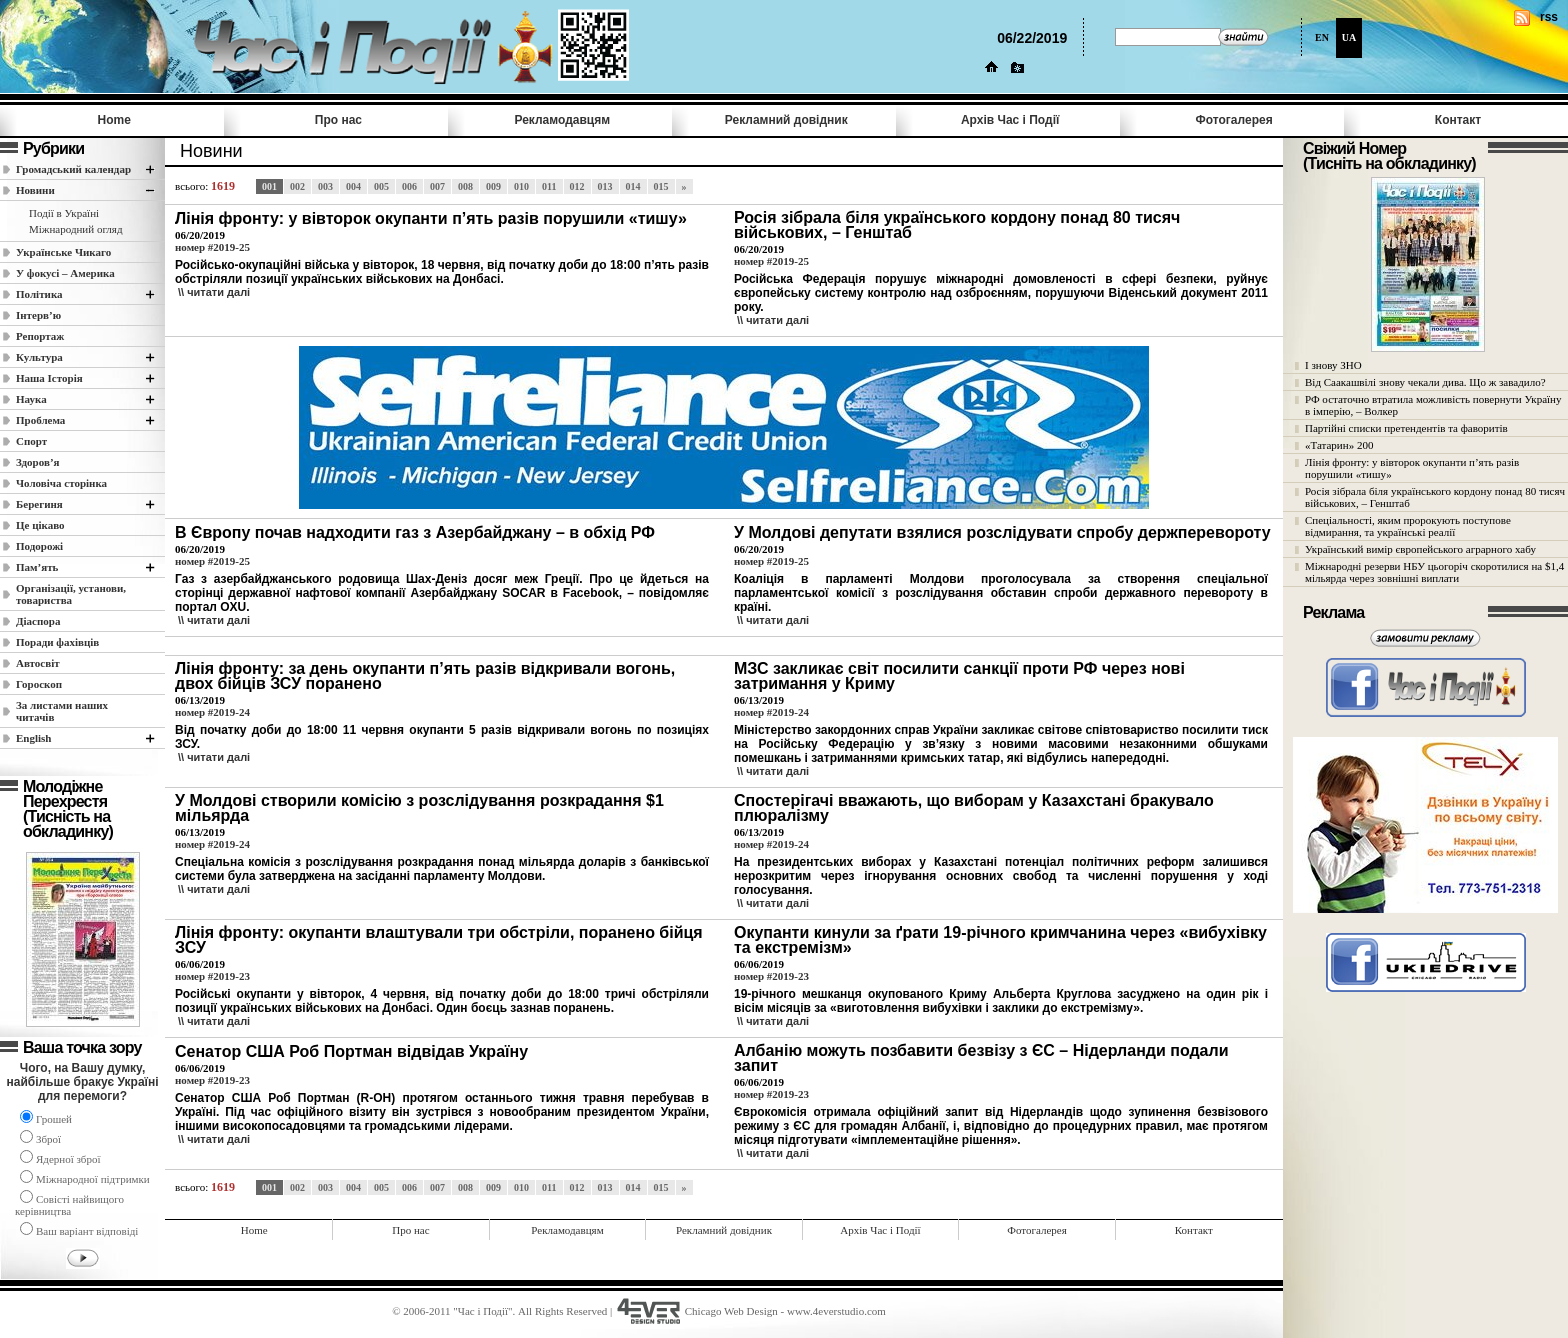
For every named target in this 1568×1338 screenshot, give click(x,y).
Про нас (338, 120)
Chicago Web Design (731, 1311)
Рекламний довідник (786, 120)
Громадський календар (73, 169)
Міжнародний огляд (76, 229)
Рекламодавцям (562, 120)
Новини (35, 190)
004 (353, 186)
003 (325, 186)
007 (437, 186)
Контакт (1458, 120)
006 (409, 186)
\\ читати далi (214, 292)
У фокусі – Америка (65, 273)
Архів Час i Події (1010, 120)
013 (605, 186)
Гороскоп (39, 684)
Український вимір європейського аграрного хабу (1420, 549)
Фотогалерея (1234, 120)
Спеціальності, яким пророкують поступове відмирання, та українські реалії (1408, 526)
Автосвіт (38, 663)
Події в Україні (64, 213)
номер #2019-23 (212, 976)
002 (297, 186)
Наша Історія (49, 378)
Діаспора (38, 621)
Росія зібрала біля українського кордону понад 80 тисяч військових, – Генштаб (1435, 497)
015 (661, 186)
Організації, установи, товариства (71, 594)
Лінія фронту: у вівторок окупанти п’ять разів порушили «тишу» (1412, 468)
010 (521, 186)
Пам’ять (37, 567)
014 (633, 186)
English (33, 738)
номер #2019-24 (212, 712)
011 (549, 186)
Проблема (40, 420)
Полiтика (39, 294)
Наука (31, 399)
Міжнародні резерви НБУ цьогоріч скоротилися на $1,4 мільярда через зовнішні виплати (1434, 572)
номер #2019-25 (212, 247)
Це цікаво (40, 525)
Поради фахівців (57, 642)
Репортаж (40, 336)
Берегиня (39, 504)
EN (1322, 37)
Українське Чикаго (63, 252)
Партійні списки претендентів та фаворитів (1406, 428)
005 (381, 186)
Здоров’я (38, 462)
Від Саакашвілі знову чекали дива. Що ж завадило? (1425, 382)
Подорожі (39, 546)
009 (493, 186)
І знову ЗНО (1333, 365)
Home (114, 120)
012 (577, 186)
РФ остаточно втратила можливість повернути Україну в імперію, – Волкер (1433, 405)
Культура (39, 357)
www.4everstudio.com (836, 1311)
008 (465, 186)
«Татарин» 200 (1339, 445)
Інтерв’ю (38, 315)
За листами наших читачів (62, 711)
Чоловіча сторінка (61, 483)
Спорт (31, 441)
